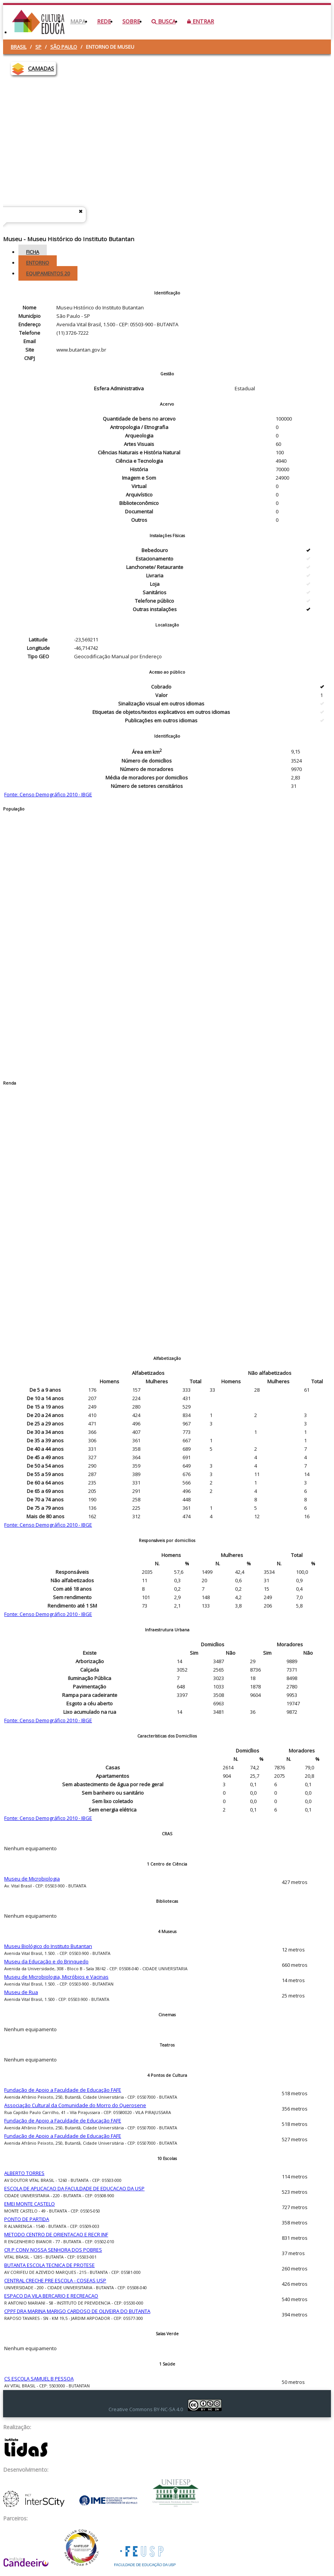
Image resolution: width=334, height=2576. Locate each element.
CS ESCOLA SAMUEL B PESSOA (39, 2378)
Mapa (78, 21)
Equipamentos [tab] (48, 273)
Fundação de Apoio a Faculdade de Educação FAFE (62, 2089)
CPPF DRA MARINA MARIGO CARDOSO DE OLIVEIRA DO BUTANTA (77, 2311)
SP (38, 46)
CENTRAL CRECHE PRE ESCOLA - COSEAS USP (55, 2280)
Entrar (200, 21)
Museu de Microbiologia (32, 1878)
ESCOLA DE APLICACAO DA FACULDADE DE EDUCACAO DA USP (74, 2188)
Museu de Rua (21, 1992)
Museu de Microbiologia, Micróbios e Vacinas (56, 1976)
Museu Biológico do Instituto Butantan (48, 1946)
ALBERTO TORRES (24, 2173)
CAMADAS (41, 68)
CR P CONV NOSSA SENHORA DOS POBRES (53, 2249)
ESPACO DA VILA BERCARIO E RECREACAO (51, 2295)
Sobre (131, 21)
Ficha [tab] (32, 251)
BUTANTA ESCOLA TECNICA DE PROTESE (49, 2265)
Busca (163, 21)
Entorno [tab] (37, 262)
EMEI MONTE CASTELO (29, 2203)
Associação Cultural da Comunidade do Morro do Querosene (75, 2105)
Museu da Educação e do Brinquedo (46, 1961)
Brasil (18, 46)
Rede (104, 21)
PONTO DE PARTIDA (26, 2219)
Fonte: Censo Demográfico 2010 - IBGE (48, 794)
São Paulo (63, 46)
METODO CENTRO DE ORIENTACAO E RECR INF (56, 2234)
